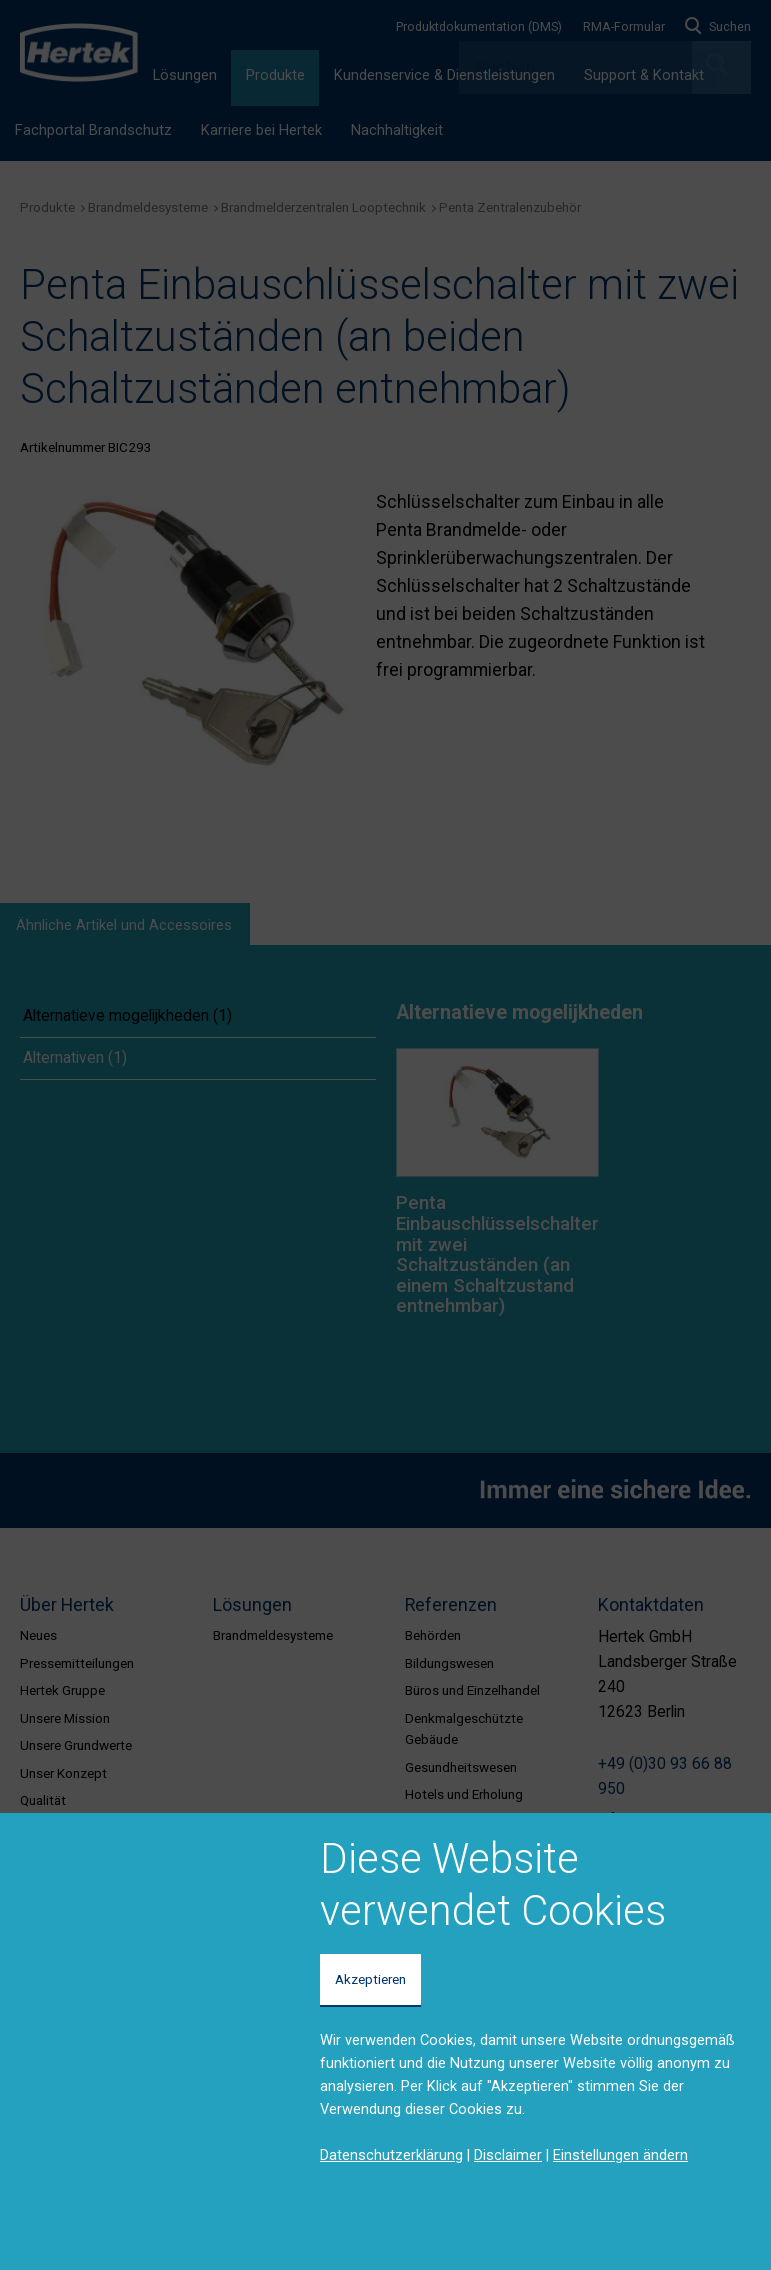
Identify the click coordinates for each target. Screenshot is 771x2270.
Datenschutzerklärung (391, 2155)
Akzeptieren (370, 1979)
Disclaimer (508, 2155)
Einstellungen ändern (620, 2155)
